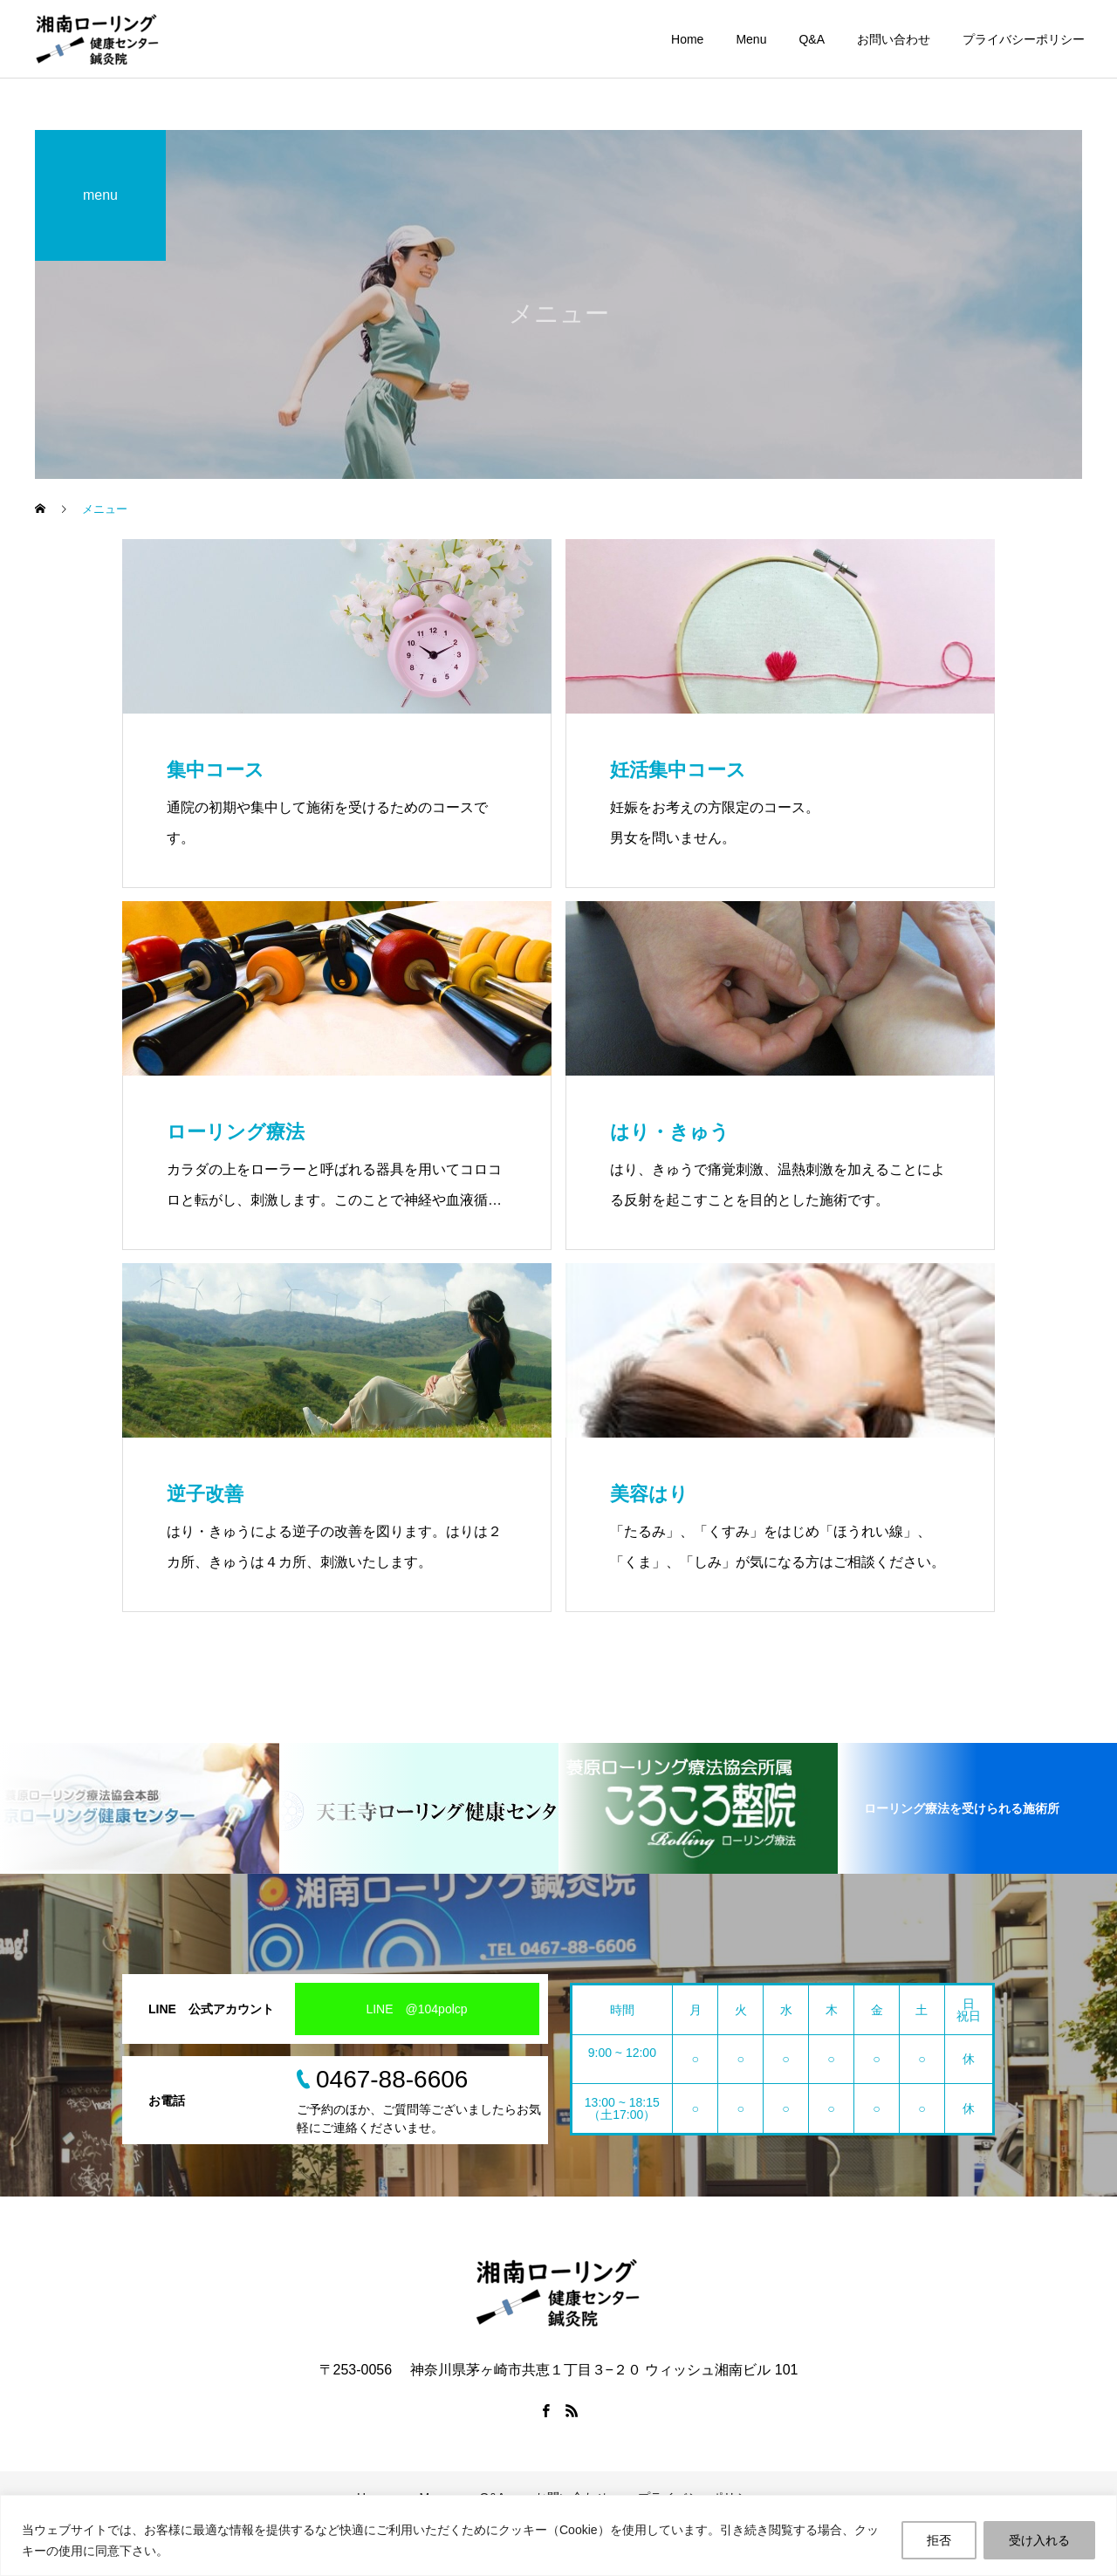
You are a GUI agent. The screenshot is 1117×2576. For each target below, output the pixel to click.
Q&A (811, 39)
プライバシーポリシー (1024, 39)
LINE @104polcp (416, 2009)
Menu (751, 39)
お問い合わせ (893, 39)
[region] (558, 2535)
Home (687, 39)
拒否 (939, 2540)
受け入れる (1039, 2540)
